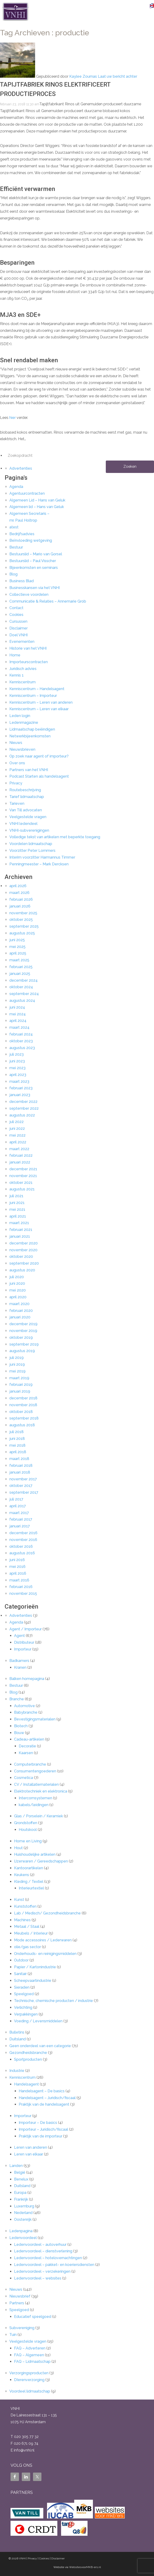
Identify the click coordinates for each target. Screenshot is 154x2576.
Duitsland (17, 2039)
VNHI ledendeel (23, 823)
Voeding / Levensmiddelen (38, 2021)
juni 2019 (17, 1364)
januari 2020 (19, 1317)
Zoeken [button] (129, 466)
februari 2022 (21, 1155)
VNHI (22, 2558)
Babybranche (25, 1712)
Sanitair (20, 1974)
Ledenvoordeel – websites (37, 2278)
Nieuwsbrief (19, 2296)
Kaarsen (26, 1753)
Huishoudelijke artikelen (34, 1854)
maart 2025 (19, 960)
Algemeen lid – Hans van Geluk (36, 507)
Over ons (17, 763)
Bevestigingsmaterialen (34, 1719)
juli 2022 (16, 1122)
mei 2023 (17, 1068)
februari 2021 (20, 1229)
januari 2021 (19, 1236)
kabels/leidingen (33, 1805)
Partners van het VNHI (28, 770)
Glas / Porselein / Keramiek (38, 1816)
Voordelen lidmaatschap (30, 844)
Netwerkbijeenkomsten (30, 736)
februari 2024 (21, 1034)
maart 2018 (19, 1458)
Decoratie (27, 1746)
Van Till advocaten (25, 810)
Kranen (20, 1667)
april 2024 (17, 1020)
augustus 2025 (22, 933)
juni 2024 (17, 1007)
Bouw (19, 1733)
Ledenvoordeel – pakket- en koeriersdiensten (54, 2264)
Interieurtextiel (31, 1888)
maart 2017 (19, 1513)
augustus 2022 (22, 1115)
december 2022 (23, 1101)
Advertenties (20, 468)
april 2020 (17, 1297)
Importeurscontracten (28, 662)
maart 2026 (19, 892)
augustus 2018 (22, 1425)
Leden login (19, 716)
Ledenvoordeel (23, 2238)
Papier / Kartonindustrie (35, 1967)
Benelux (21, 2179)
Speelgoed (24, 1994)
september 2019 (24, 1344)
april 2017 (17, 1506)
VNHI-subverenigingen (29, 830)
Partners (16, 2303)
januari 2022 (19, 1162)
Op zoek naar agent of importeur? (39, 756)
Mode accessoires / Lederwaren (43, 1940)
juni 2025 (17, 940)
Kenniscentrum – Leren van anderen (41, 702)
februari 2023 (21, 1088)
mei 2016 (17, 1566)
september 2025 (24, 926)
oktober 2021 (21, 1182)
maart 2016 (19, 1580)
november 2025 (23, 913)
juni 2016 (17, 1560)
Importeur (22, 1649)
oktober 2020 (21, 1256)
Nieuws (15, 742)
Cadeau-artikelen (29, 1739)
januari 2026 (19, 906)
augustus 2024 (22, 1000)
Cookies (16, 614)
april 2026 (17, 886)
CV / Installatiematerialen (36, 1784)
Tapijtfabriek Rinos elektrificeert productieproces (55, 89)
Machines (22, 1920)
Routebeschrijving (25, 790)
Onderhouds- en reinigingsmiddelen (45, 1953)
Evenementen (21, 641)
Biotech (21, 1726)
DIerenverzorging (29, 2380)
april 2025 (17, 953)
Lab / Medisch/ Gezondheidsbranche (47, 1913)
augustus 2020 (22, 1270)
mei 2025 (17, 946)
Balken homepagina (26, 1678)
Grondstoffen (25, 1823)
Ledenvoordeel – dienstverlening (43, 2251)
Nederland (23, 2212)
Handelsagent (26, 2084)
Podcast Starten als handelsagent (39, 776)
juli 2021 (16, 1196)
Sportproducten (28, 2059)
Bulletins (16, 2032)
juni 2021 (17, 1202)
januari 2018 (19, 1472)
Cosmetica (23, 1777)
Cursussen (18, 621)
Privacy (15, 783)
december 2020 (23, 1243)
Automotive (24, 1706)
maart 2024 (19, 1027)
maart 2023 (19, 1081)
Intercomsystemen (35, 1798)
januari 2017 (19, 1526)
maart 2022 (19, 1149)
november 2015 (23, 1593)
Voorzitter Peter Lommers (32, 850)
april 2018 (17, 1452)
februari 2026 (21, 899)
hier (12, 417)
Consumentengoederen (35, 1771)
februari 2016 (21, 1586)
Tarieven (16, 803)
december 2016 (23, 1533)
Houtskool (28, 1829)
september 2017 (23, 1492)
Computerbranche (30, 1764)
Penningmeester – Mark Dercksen (39, 864)
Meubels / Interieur (31, 1933)
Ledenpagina (21, 2231)
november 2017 (23, 1479)
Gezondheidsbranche (28, 2052)
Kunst (19, 1899)
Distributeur (24, 1642)
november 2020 (23, 1250)
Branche (16, 1699)
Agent (19, 1635)
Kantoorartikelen (28, 1868)
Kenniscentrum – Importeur (33, 695)
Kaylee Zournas (83, 76)
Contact (16, 608)
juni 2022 (17, 1128)
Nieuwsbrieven (22, 749)
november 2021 (23, 1176)
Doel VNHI (18, 635)
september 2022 (24, 1108)
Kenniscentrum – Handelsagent (36, 689)
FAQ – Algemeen (29, 2355)
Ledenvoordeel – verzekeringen (42, 2271)
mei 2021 (17, 1209)
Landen (16, 2165)
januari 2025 (19, 973)
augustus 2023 (22, 1048)
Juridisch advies (23, 668)
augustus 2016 (22, 1553)
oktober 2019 (21, 1337)
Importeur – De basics (38, 2122)
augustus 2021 (22, 1189)
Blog (13, 574)
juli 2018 (16, 1432)
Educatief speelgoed (32, 2316)
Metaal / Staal (26, 1926)
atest (13, 527)
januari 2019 (19, 1391)
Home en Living (28, 1841)
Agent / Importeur (25, 1629)
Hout (18, 1848)
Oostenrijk (23, 2219)
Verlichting (23, 2007)
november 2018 (23, 1405)
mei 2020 (17, 1290)
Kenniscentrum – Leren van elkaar (39, 709)
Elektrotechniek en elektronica (40, 1791)
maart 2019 (19, 1378)
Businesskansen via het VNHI (34, 587)
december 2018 (23, 1398)
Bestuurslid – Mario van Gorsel (35, 554)
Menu (143, 6)
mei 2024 (17, 1014)
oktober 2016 (21, 1546)
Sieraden (21, 1987)
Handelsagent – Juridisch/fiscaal (47, 2098)
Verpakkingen (26, 2014)
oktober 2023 (21, 1041)
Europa (20, 2192)
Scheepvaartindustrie (32, 1980)
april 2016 (17, 1573)
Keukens (21, 1875)
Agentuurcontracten (27, 493)
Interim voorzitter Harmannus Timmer (42, 857)
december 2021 (23, 1169)
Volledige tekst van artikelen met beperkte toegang (54, 837)
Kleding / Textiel (28, 1881)
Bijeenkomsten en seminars (33, 567)
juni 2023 (17, 1061)
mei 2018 (17, 1445)
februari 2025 (21, 967)
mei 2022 (17, 1135)
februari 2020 (21, 1310)
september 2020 (24, 1263)
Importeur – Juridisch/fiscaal (43, 2129)
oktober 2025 (21, 919)
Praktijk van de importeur (40, 2136)
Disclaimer (18, 628)
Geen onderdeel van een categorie (40, 2046)
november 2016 (23, 1539)
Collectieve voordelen (28, 594)
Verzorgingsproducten (28, 2373)
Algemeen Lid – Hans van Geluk (37, 500)
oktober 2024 (21, 987)
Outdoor (21, 1960)
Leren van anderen (30, 2147)
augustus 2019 (22, 1351)
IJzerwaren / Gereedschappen (41, 1861)
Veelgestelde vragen (27, 817)
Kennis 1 (16, 675)
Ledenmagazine (23, 722)
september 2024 (24, 994)
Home (14, 655)
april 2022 (17, 1142)
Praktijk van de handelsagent (44, 2104)
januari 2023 (19, 1095)
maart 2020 (19, 1304)
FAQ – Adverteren (29, 2348)
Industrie (16, 2070)
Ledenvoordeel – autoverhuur (40, 2244)
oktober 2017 (21, 1485)
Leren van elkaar (28, 2154)
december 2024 (23, 980)
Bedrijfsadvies (21, 534)
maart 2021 (19, 1223)
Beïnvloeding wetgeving (30, 540)
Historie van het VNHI (28, 648)
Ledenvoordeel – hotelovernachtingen (48, 2258)
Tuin (13, 2334)
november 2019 (23, 1330)
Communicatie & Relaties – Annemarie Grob (47, 601)
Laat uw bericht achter (117, 76)
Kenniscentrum (22, 682)
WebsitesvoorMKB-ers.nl (85, 2567)
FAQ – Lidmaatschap (32, 2361)
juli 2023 (16, 1054)
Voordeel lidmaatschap (29, 2391)
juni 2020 (17, 1283)
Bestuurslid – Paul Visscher (32, 561)
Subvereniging (21, 2328)
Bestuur (16, 547)
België (19, 2172)
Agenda (16, 486)
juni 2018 (17, 1438)
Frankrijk (21, 2199)
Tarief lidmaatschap (26, 796)
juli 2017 (16, 1499)
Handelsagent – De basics (42, 2091)
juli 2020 (16, 1277)
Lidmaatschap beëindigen (32, 729)
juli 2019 (16, 1357)
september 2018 (24, 1418)
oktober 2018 (21, 1411)
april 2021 (17, 1216)
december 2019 (23, 1324)
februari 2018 (21, 1465)
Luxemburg (24, 2206)
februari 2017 (20, 1519)
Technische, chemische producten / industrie (53, 2000)
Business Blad (21, 581)
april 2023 (17, 1074)
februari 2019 (21, 1384)
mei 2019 (17, 1371)
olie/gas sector (27, 1947)
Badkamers (19, 1660)
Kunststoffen (25, 1906)
